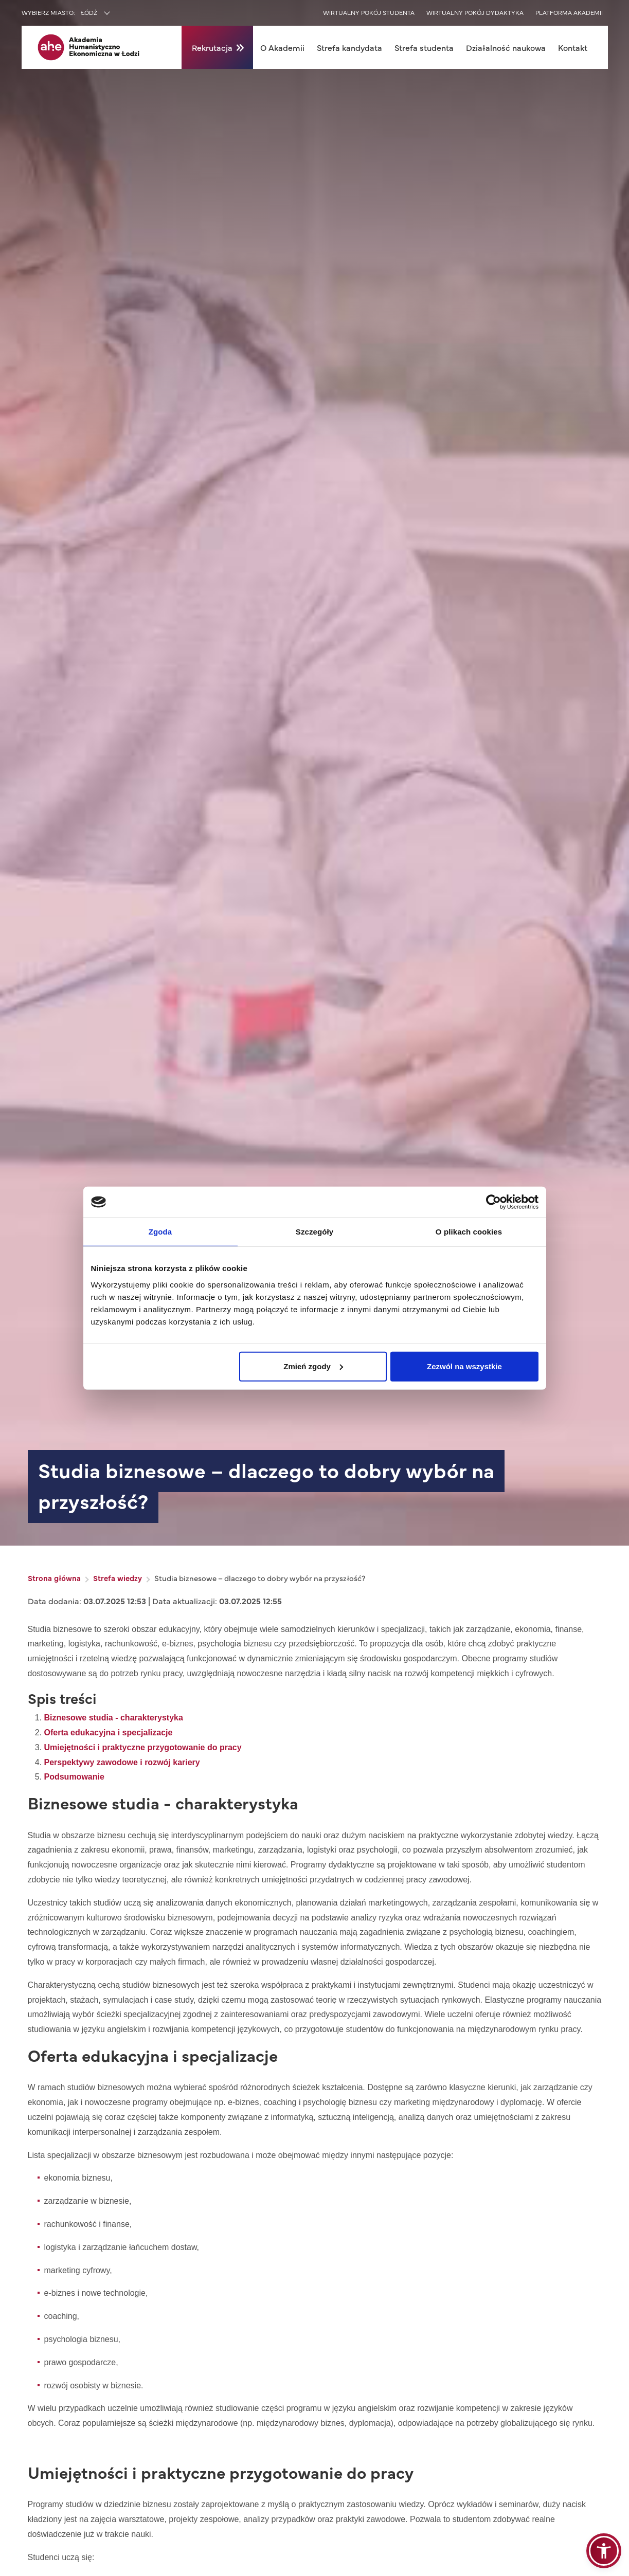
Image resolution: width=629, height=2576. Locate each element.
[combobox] (117, 13)
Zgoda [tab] (160, 1231)
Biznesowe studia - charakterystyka (113, 1717)
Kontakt (572, 47)
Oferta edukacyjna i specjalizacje (108, 1732)
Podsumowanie (74, 1776)
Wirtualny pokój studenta (369, 12)
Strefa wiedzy (117, 1577)
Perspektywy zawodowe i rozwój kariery (122, 1762)
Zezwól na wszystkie (464, 1366)
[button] (604, 2551)
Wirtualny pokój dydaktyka (475, 12)
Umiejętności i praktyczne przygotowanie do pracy (143, 1747)
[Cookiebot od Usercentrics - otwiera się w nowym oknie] (493, 1202)
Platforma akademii (569, 12)
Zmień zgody (313, 1366)
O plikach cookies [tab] (469, 1231)
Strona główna (54, 1577)
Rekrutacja (212, 47)
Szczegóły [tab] (314, 1231)
